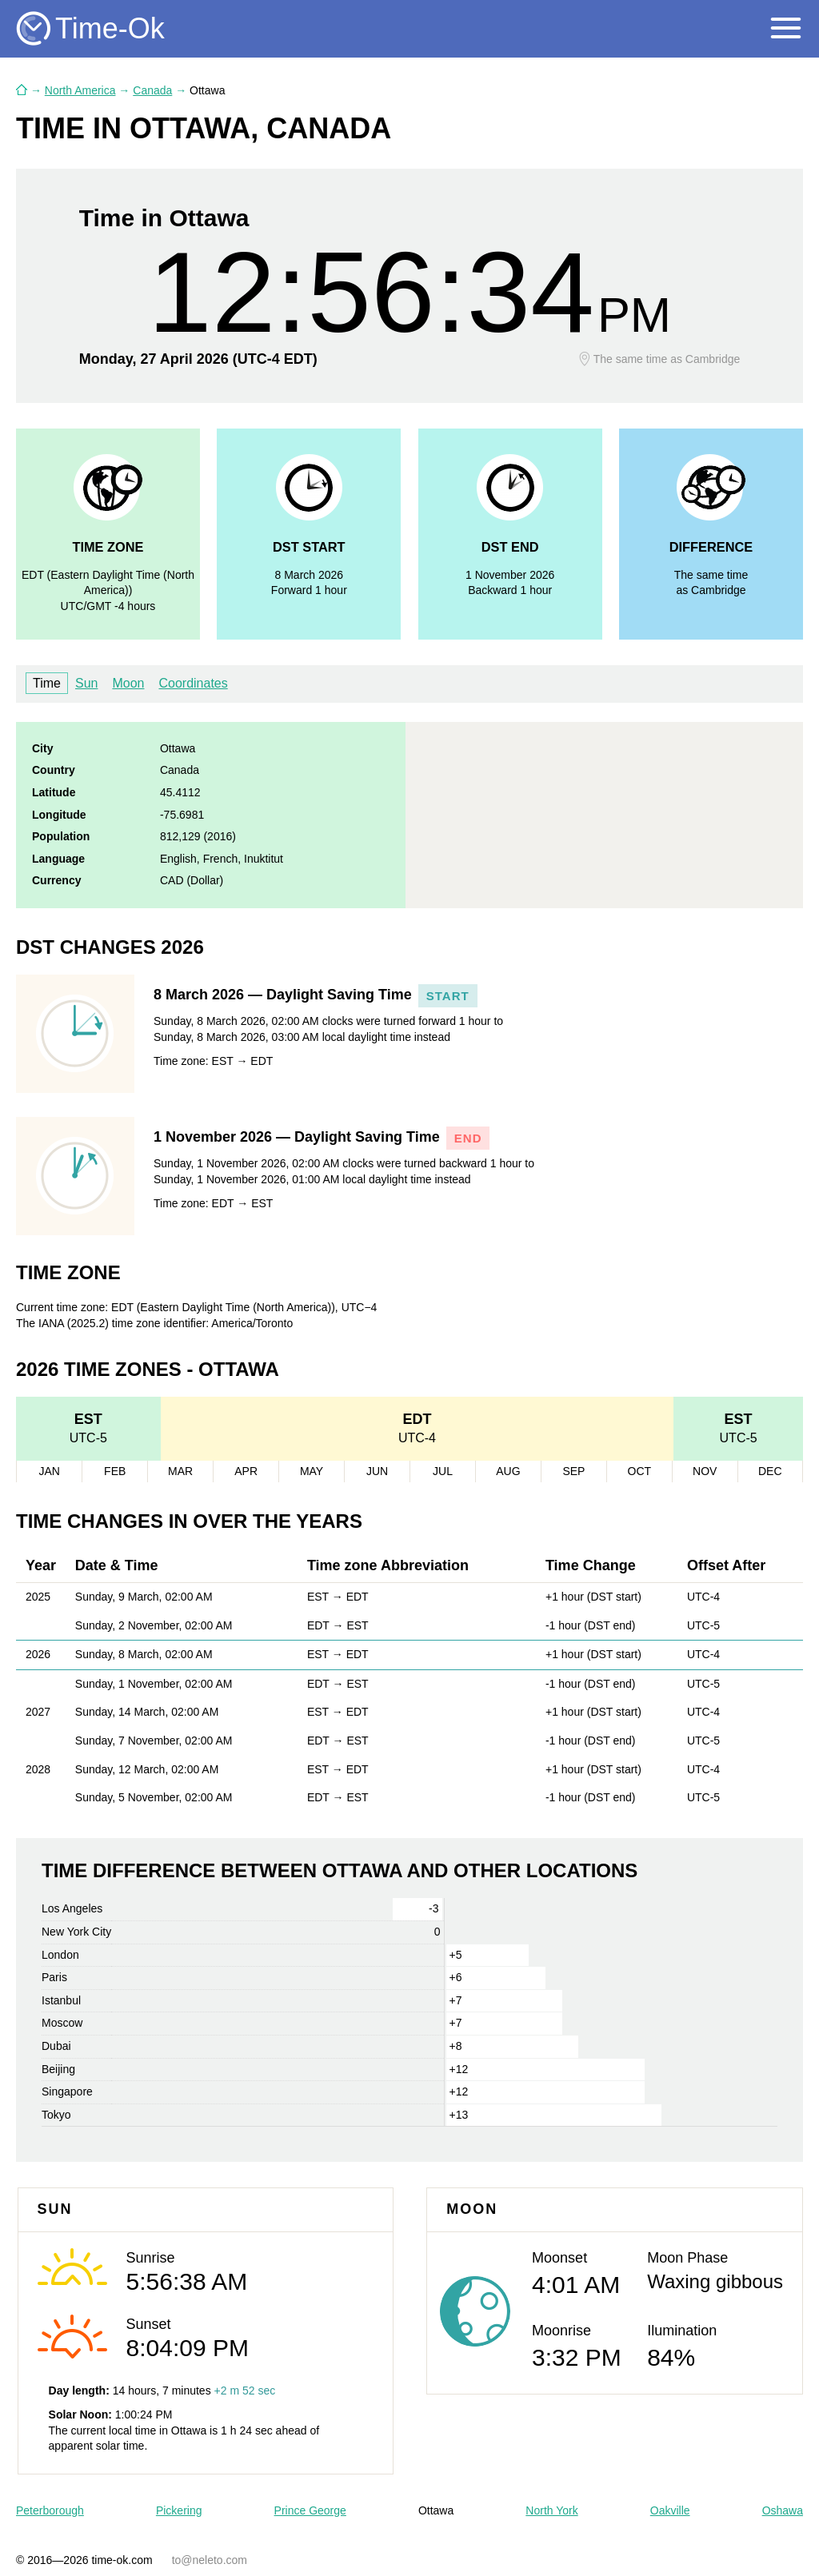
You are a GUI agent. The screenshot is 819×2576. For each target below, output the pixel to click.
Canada (152, 90)
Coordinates (192, 683)
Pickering (179, 2510)
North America (80, 90)
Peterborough (50, 2510)
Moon (128, 683)
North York (551, 2510)
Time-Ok (110, 28)
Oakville (670, 2510)
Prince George (310, 2510)
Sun (86, 683)
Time (47, 683)
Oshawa (782, 2510)
